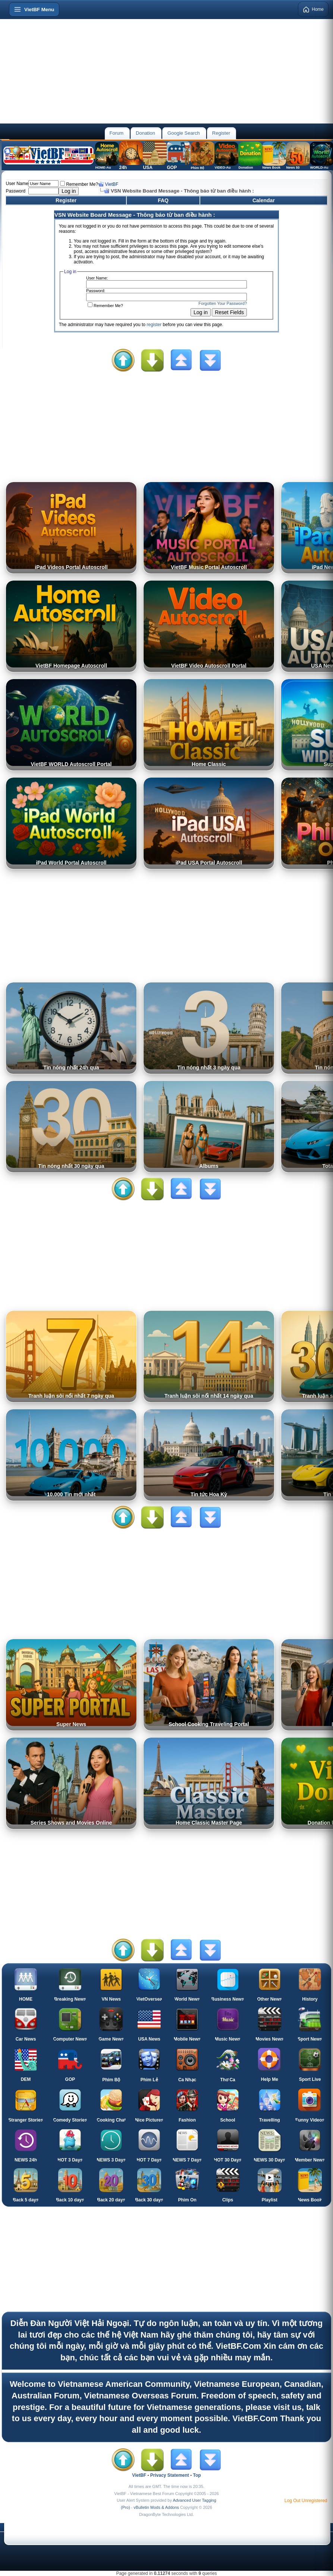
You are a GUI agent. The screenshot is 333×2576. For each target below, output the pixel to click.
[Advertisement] (166, 71)
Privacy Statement (169, 2475)
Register (221, 133)
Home (313, 9)
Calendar (263, 200)
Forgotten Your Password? (222, 303)
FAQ (163, 200)
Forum (116, 133)
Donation (145, 133)
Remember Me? (79, 184)
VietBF (112, 184)
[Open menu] (34, 9)
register (154, 324)
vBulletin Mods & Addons (156, 2507)
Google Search (183, 133)
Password (15, 191)
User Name (17, 183)
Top (197, 2475)
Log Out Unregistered (306, 2500)
